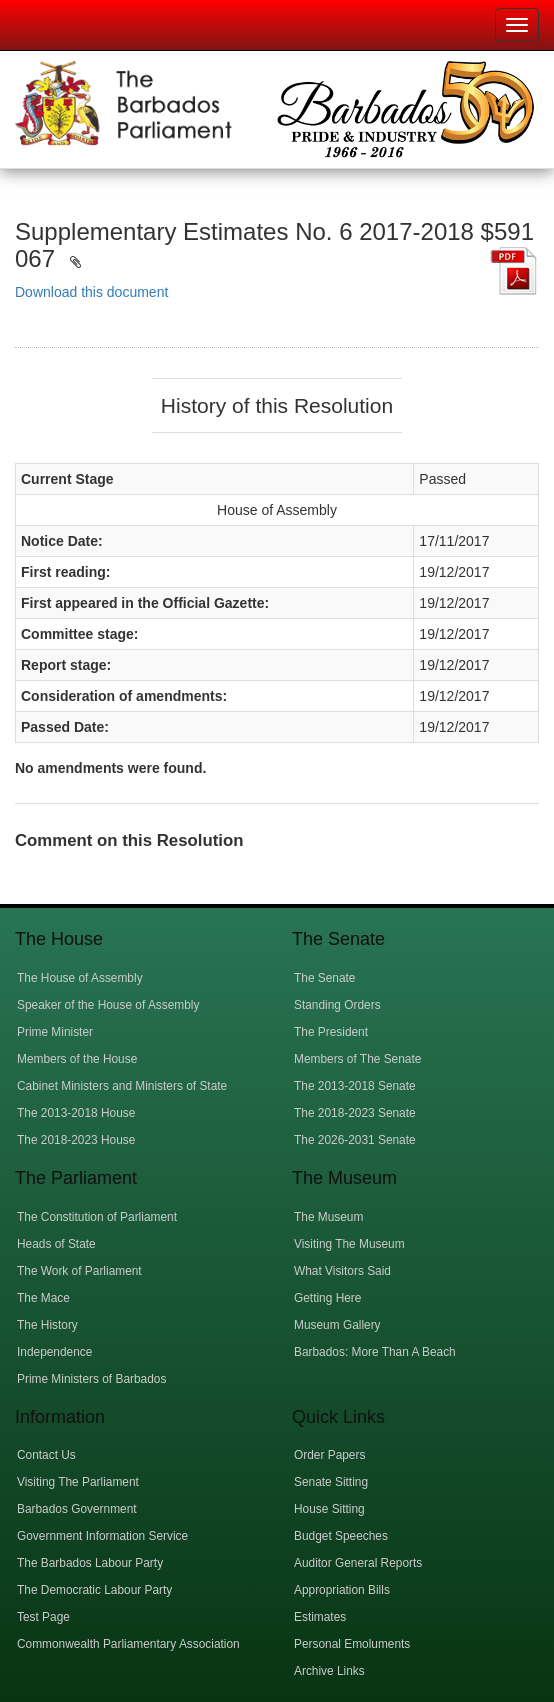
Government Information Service (102, 1536)
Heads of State (56, 1244)
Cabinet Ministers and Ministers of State (122, 1086)
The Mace (43, 1298)
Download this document (91, 292)
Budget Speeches (341, 1536)
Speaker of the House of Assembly (108, 1005)
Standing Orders (337, 1005)
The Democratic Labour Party (94, 1590)
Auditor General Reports (358, 1563)
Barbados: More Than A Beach (375, 1352)
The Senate (324, 978)
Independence (54, 1352)
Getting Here (327, 1298)
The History (47, 1325)
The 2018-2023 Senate (355, 1113)
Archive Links (329, 1671)
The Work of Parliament (79, 1271)
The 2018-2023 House (76, 1140)
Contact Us (46, 1455)
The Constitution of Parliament (97, 1217)
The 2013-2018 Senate (355, 1086)
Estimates (320, 1617)
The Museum (328, 1217)
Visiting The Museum (349, 1244)
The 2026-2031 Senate (355, 1140)
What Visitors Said (342, 1271)
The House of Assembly (80, 978)
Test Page (43, 1617)
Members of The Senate (357, 1059)
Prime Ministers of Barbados (91, 1379)
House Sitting (329, 1509)
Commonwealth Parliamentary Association (128, 1644)
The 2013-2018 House (76, 1113)
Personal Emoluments (352, 1644)
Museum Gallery (337, 1325)
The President (331, 1032)
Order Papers (329, 1455)
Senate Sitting (331, 1482)
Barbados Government (77, 1509)
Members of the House (77, 1059)
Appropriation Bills (342, 1590)
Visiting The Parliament (78, 1482)
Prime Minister (55, 1032)
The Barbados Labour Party (90, 1563)
